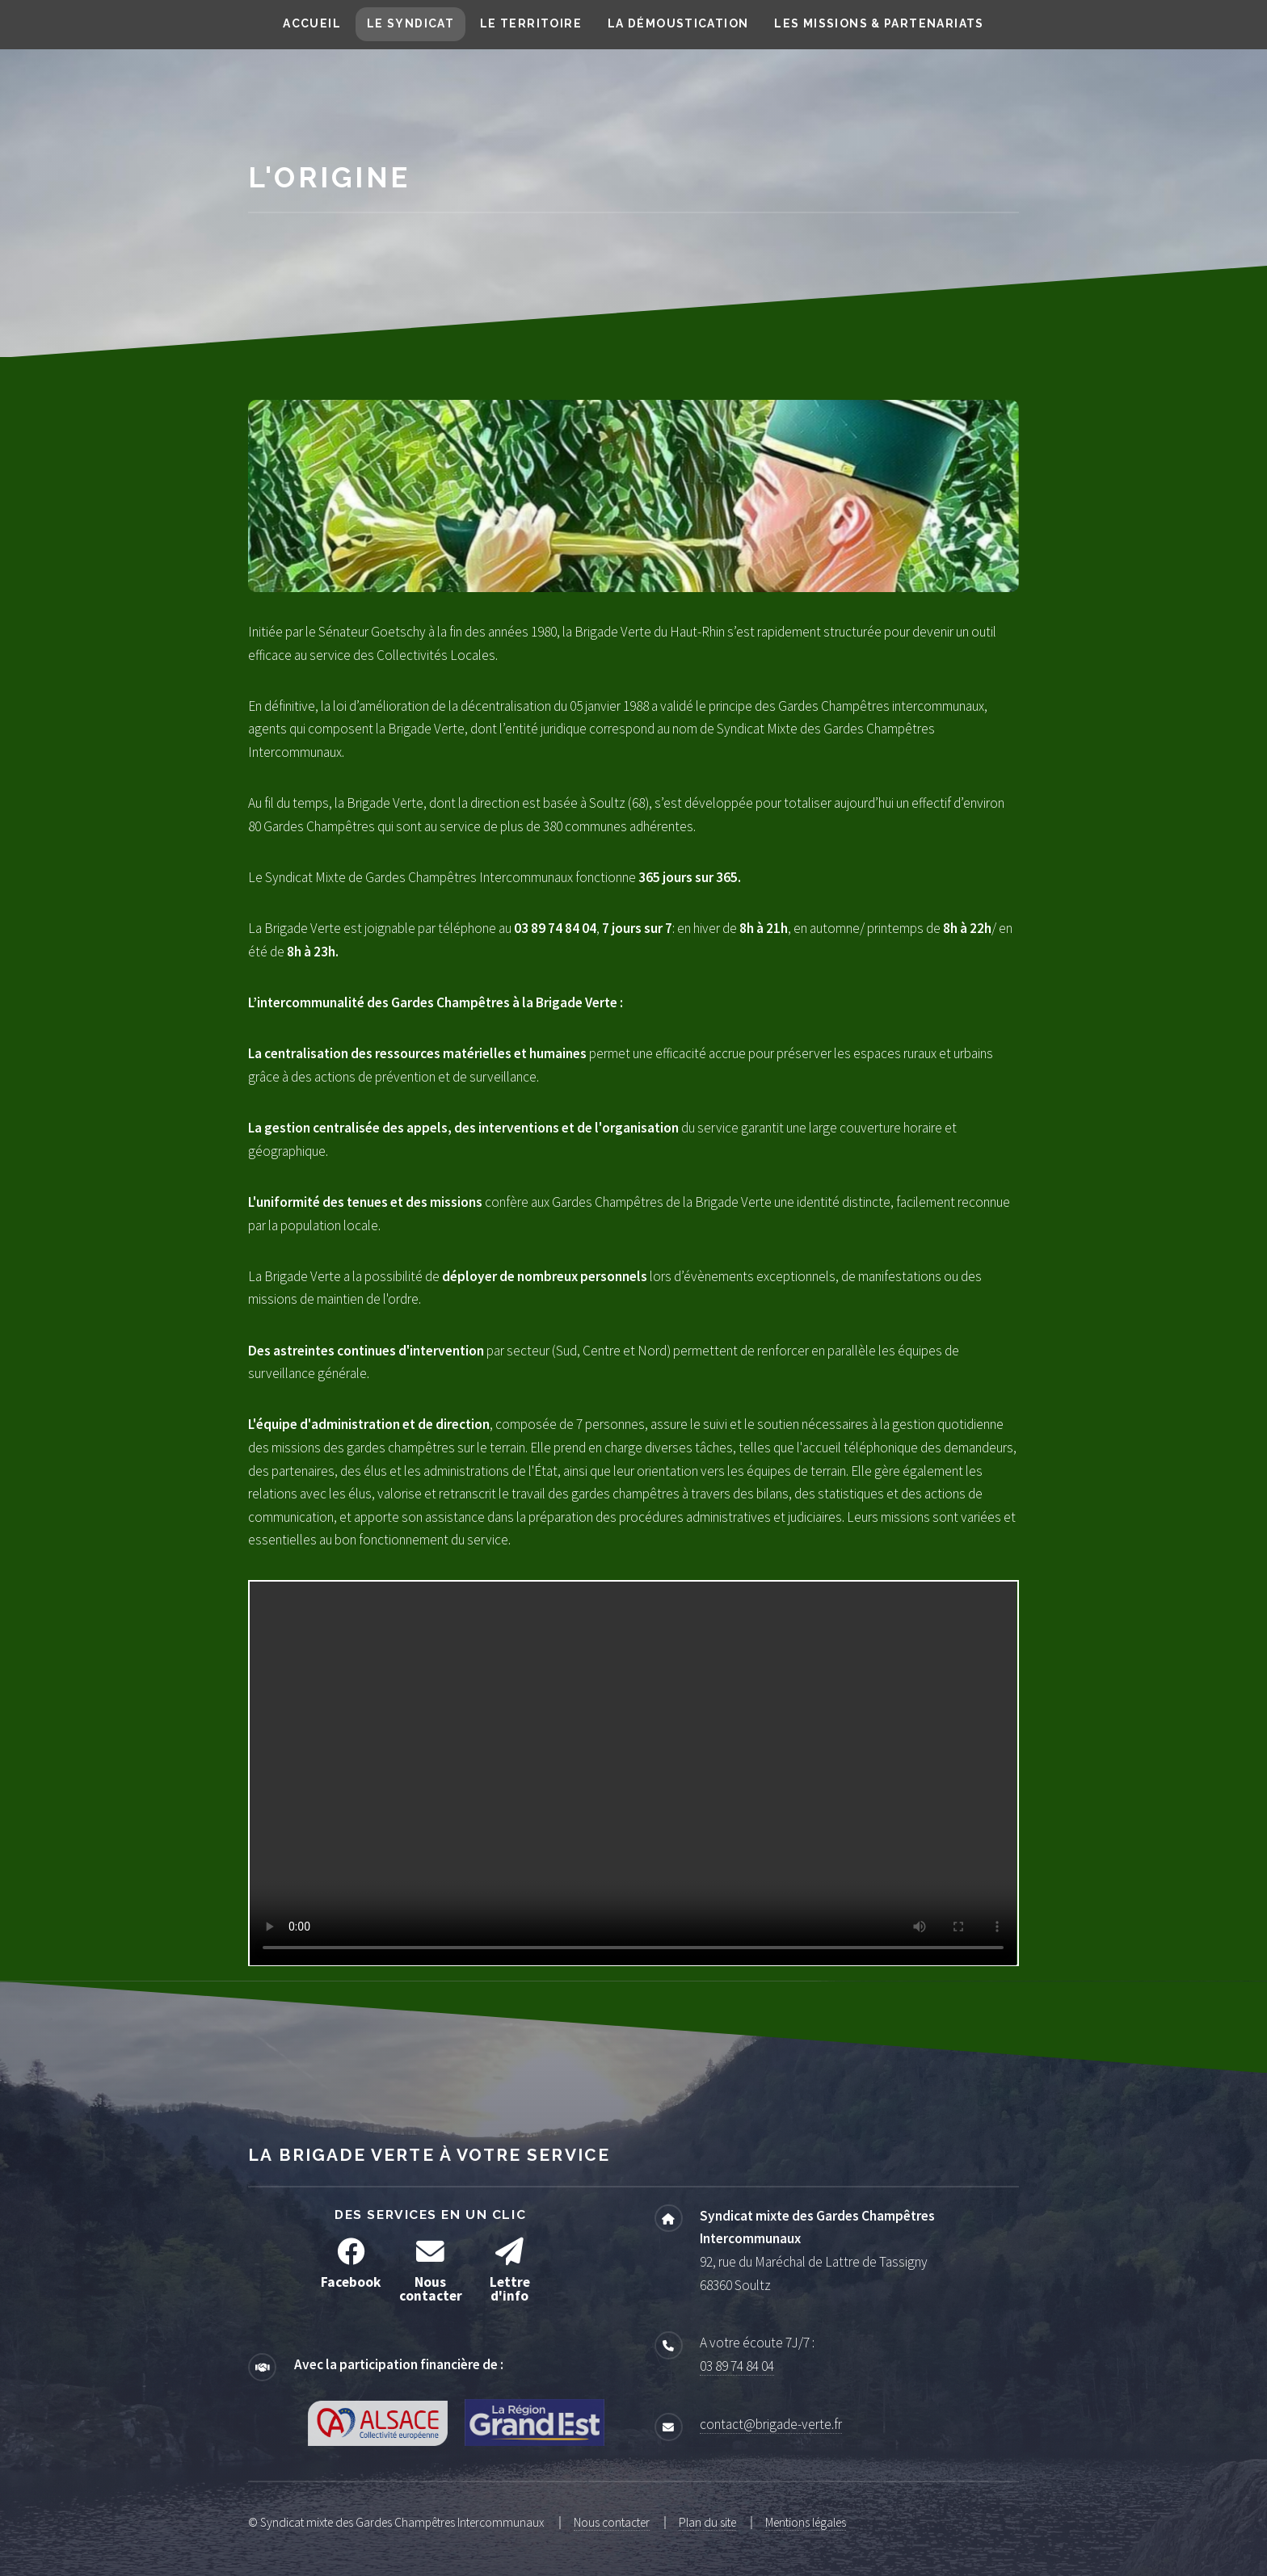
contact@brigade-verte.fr (771, 2424)
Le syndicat (410, 23)
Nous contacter (612, 2522)
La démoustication (678, 23)
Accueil (312, 23)
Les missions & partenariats (878, 23)
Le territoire (531, 23)
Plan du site (707, 2522)
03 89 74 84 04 (737, 2366)
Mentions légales (805, 2522)
